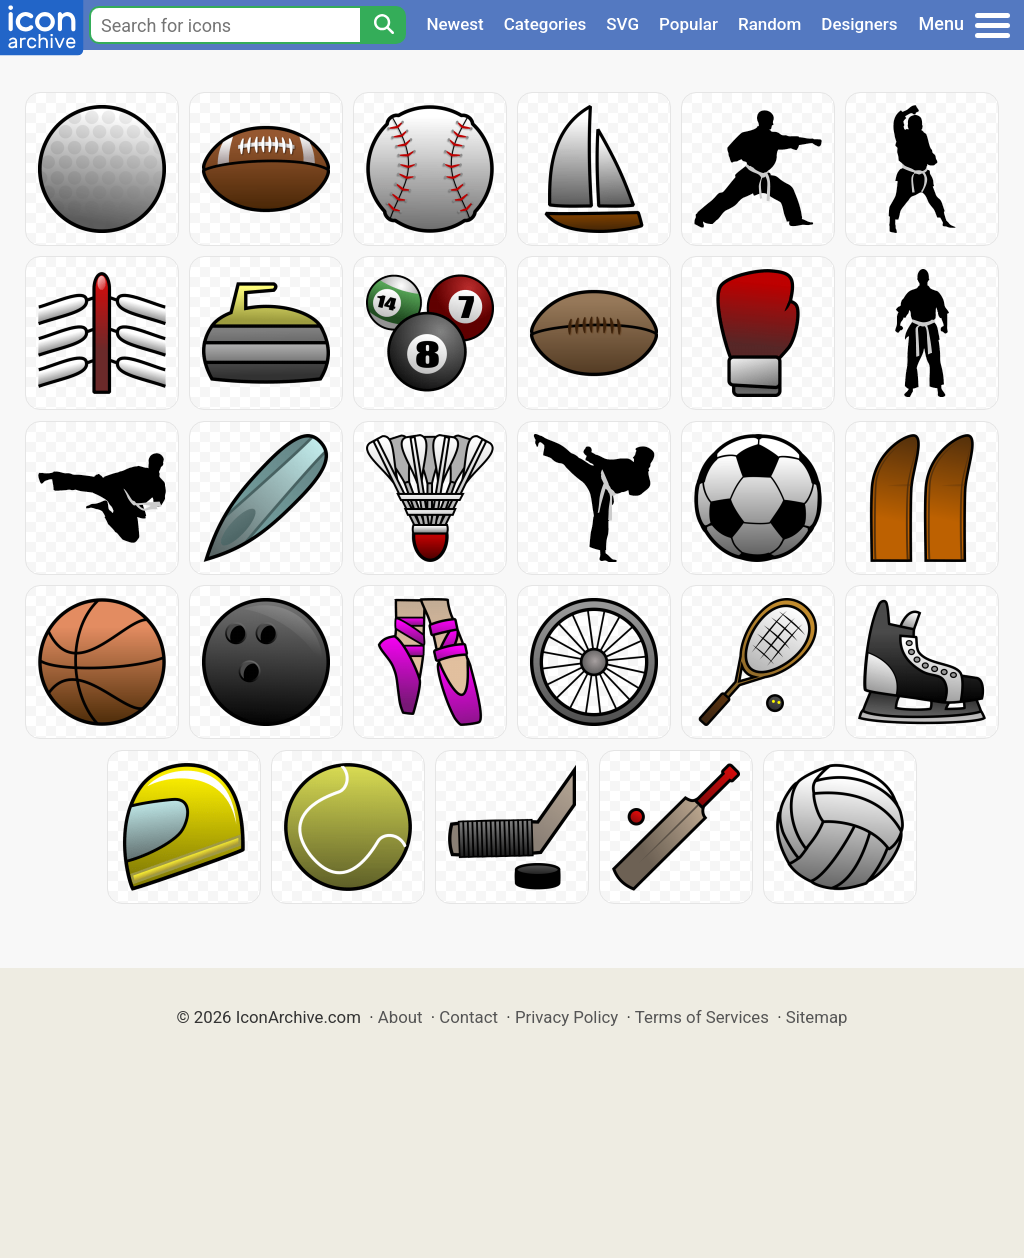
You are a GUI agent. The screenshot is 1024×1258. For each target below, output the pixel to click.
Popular (688, 24)
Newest (454, 24)
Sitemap (817, 1017)
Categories (545, 24)
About (400, 1017)
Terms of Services (702, 1017)
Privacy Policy (566, 1017)
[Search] (383, 25)
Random (769, 24)
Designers (859, 24)
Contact (468, 1017)
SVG (622, 24)
